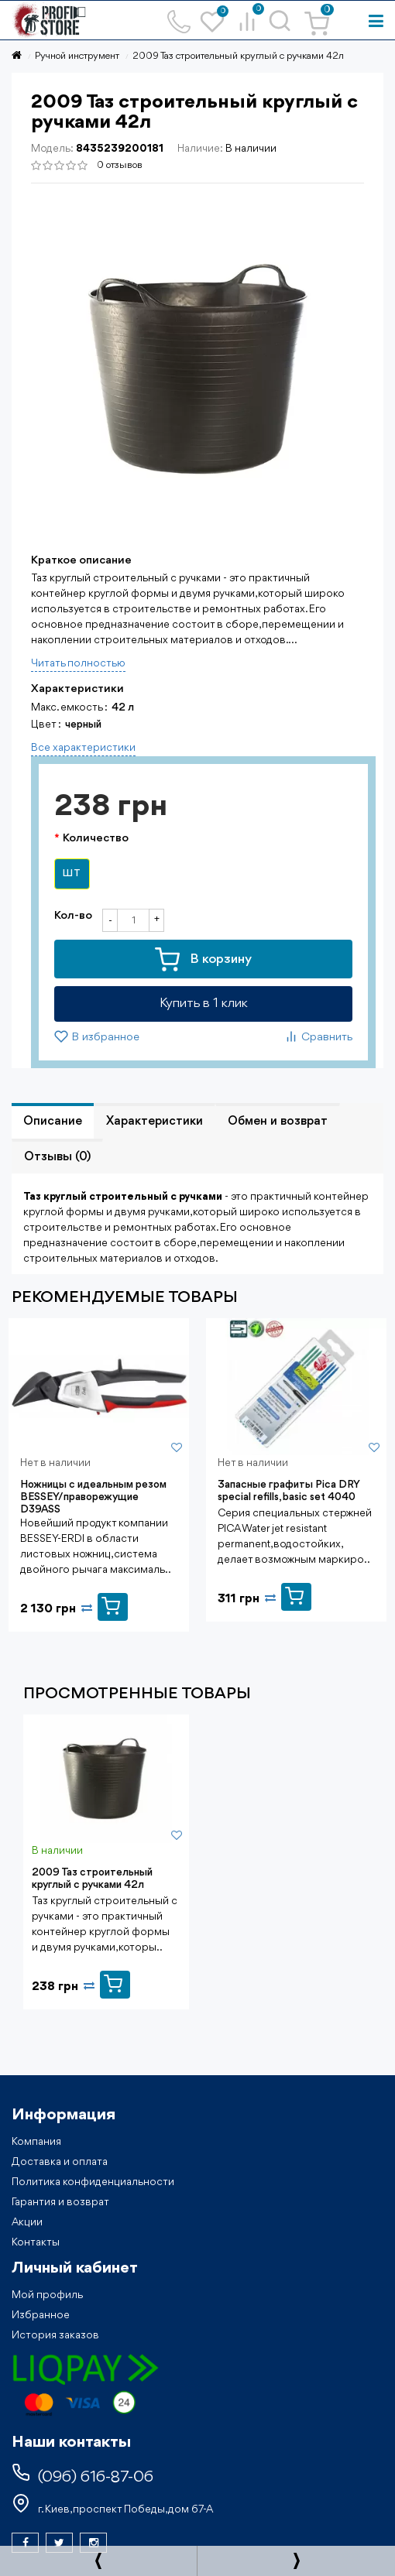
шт (72, 873)
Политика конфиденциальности (93, 2182)
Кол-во (73, 916)
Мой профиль (47, 2295)
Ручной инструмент (77, 56)
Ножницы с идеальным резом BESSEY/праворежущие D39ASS (93, 1497)
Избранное (41, 2315)
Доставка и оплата (60, 2161)
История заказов (55, 2335)
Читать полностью (78, 663)
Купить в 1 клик (204, 1003)
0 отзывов (120, 165)
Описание (52, 1121)
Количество (96, 838)
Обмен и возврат (278, 1121)
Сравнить (318, 1036)
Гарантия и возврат (60, 2202)
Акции (27, 2222)
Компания (36, 2141)
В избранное (96, 1036)
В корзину (203, 959)
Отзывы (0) (57, 1157)
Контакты (36, 2242)
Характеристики (154, 1121)
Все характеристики (83, 747)
